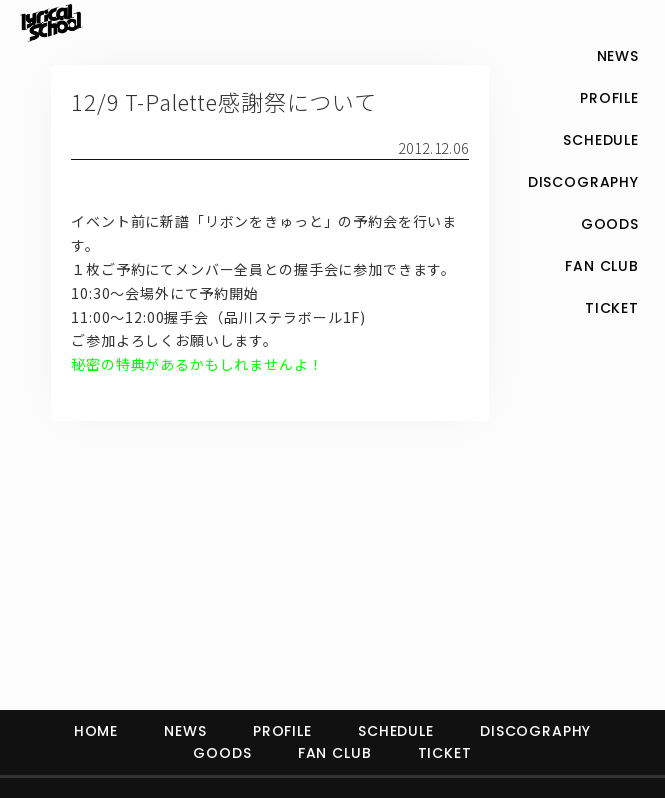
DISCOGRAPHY (535, 731)
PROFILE (282, 731)
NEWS (185, 731)
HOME (96, 731)
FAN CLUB (335, 753)
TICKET (445, 753)
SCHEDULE (396, 731)
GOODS (222, 753)
